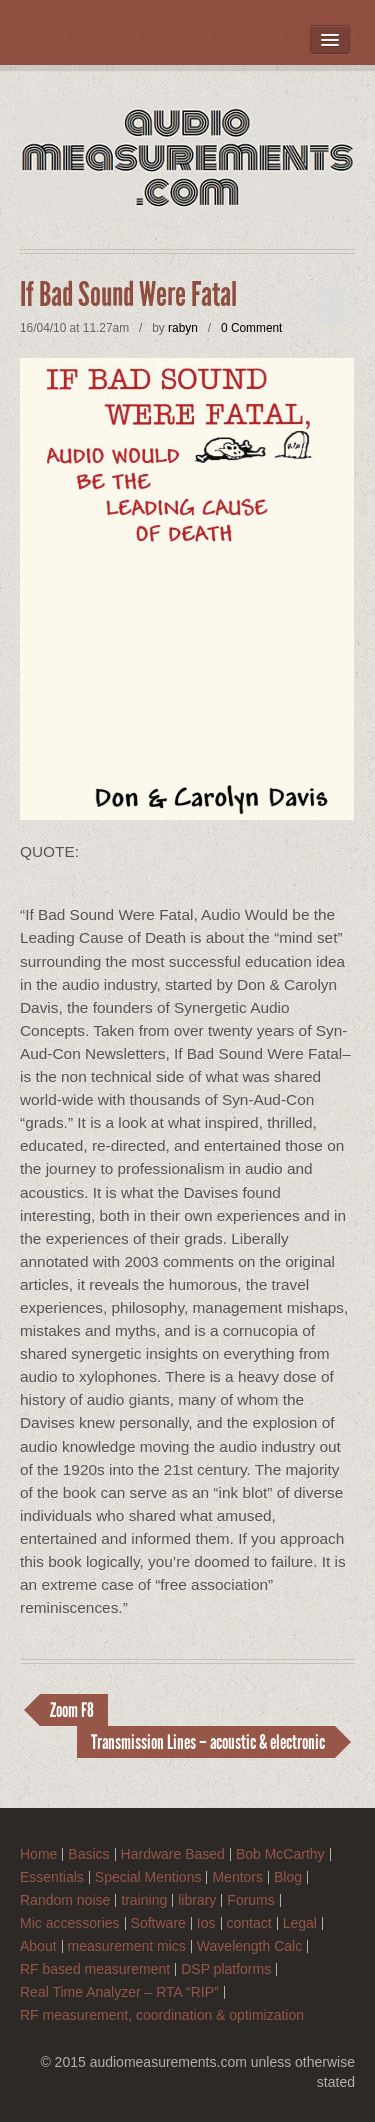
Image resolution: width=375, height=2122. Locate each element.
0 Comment (251, 328)
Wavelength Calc (249, 1946)
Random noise (65, 1900)
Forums (250, 1900)
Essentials (52, 1877)
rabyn (183, 328)
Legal (300, 1923)
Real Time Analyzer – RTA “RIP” (119, 1992)
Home (38, 1854)
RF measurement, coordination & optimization (162, 2015)
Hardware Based (173, 1854)
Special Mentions (148, 1877)
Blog (288, 1877)
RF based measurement (95, 1969)
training (144, 1900)
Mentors (237, 1877)
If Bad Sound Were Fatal (128, 295)
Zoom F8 (72, 1710)
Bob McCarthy (280, 1854)
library (197, 1900)
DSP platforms (226, 1969)
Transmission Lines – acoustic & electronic (208, 1742)
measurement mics (127, 1946)
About (38, 1946)
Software (158, 1923)
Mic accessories (70, 1923)
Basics (88, 1854)
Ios (206, 1923)
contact (249, 1923)
